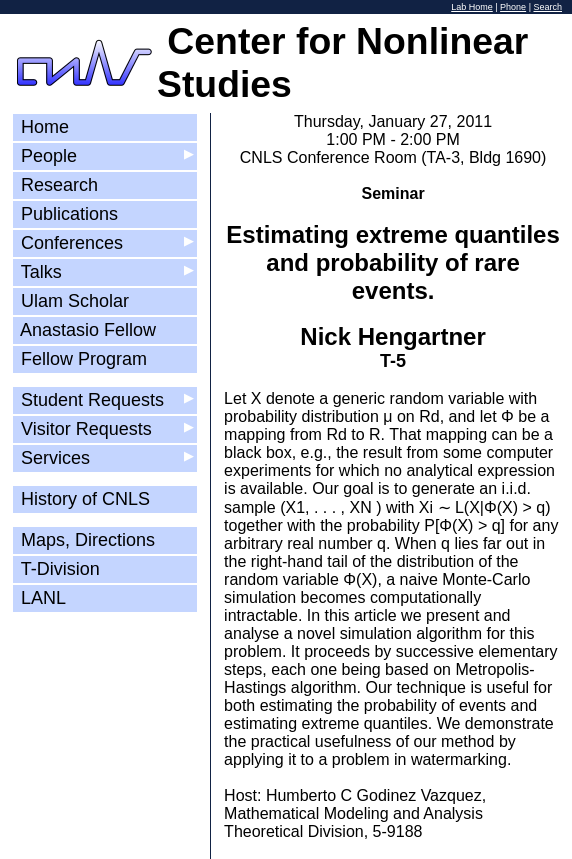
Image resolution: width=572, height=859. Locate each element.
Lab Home (472, 7)
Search (547, 7)
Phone (513, 7)
